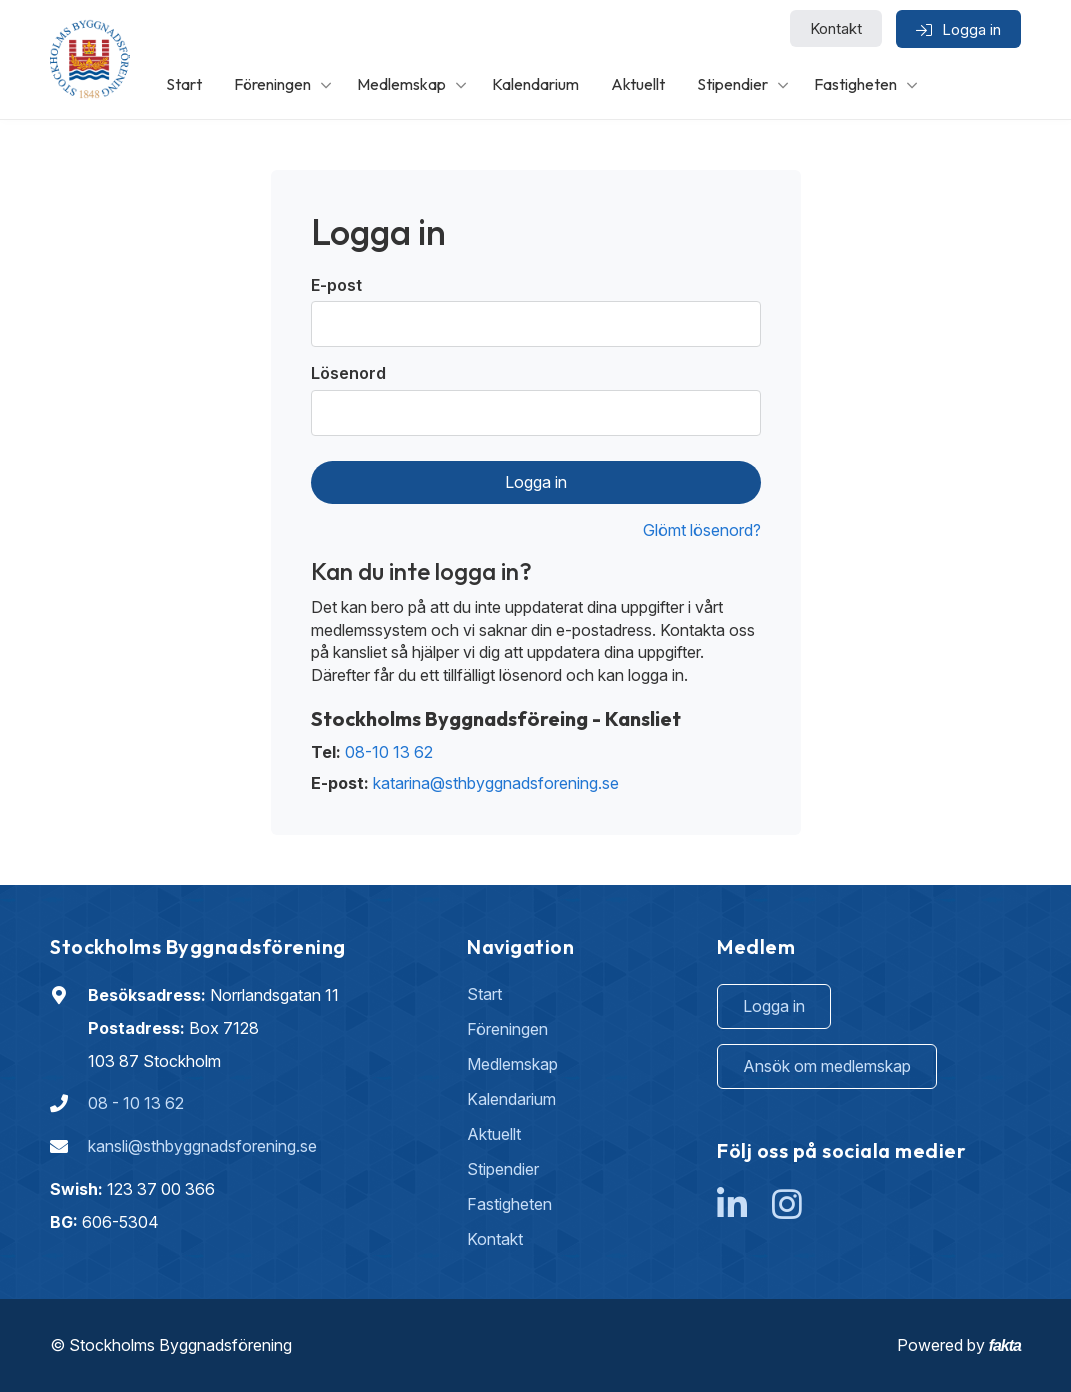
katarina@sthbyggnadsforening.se (496, 783)
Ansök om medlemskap (827, 1066)
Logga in (536, 482)
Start (184, 84)
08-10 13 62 (389, 752)
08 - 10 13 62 (136, 1103)
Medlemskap (401, 84)
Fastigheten (855, 84)
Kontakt (836, 28)
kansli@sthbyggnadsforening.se (202, 1146)
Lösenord (348, 373)
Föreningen (272, 84)
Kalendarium (535, 84)
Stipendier (732, 84)
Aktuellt (638, 84)
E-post (336, 285)
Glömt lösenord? (702, 530)
